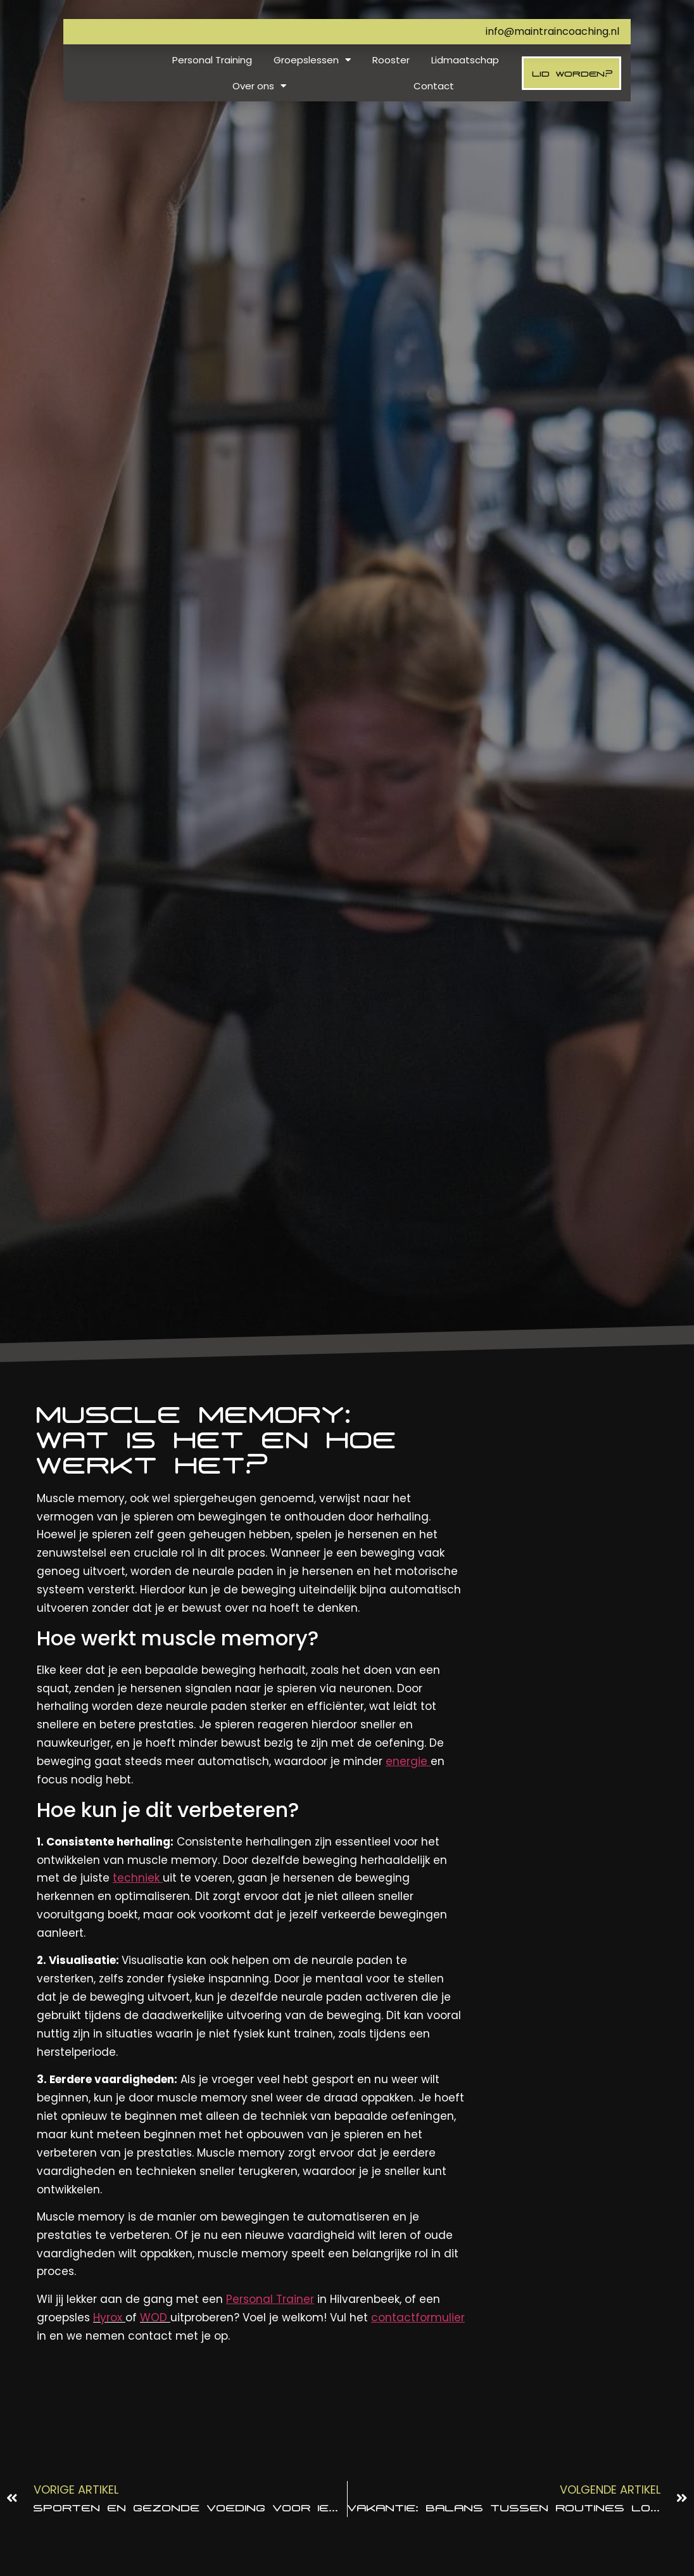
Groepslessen (312, 60)
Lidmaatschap (465, 60)
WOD (153, 2317)
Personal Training (212, 60)
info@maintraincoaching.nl (552, 31)
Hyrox (107, 2317)
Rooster (391, 60)
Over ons (259, 86)
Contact (433, 85)
